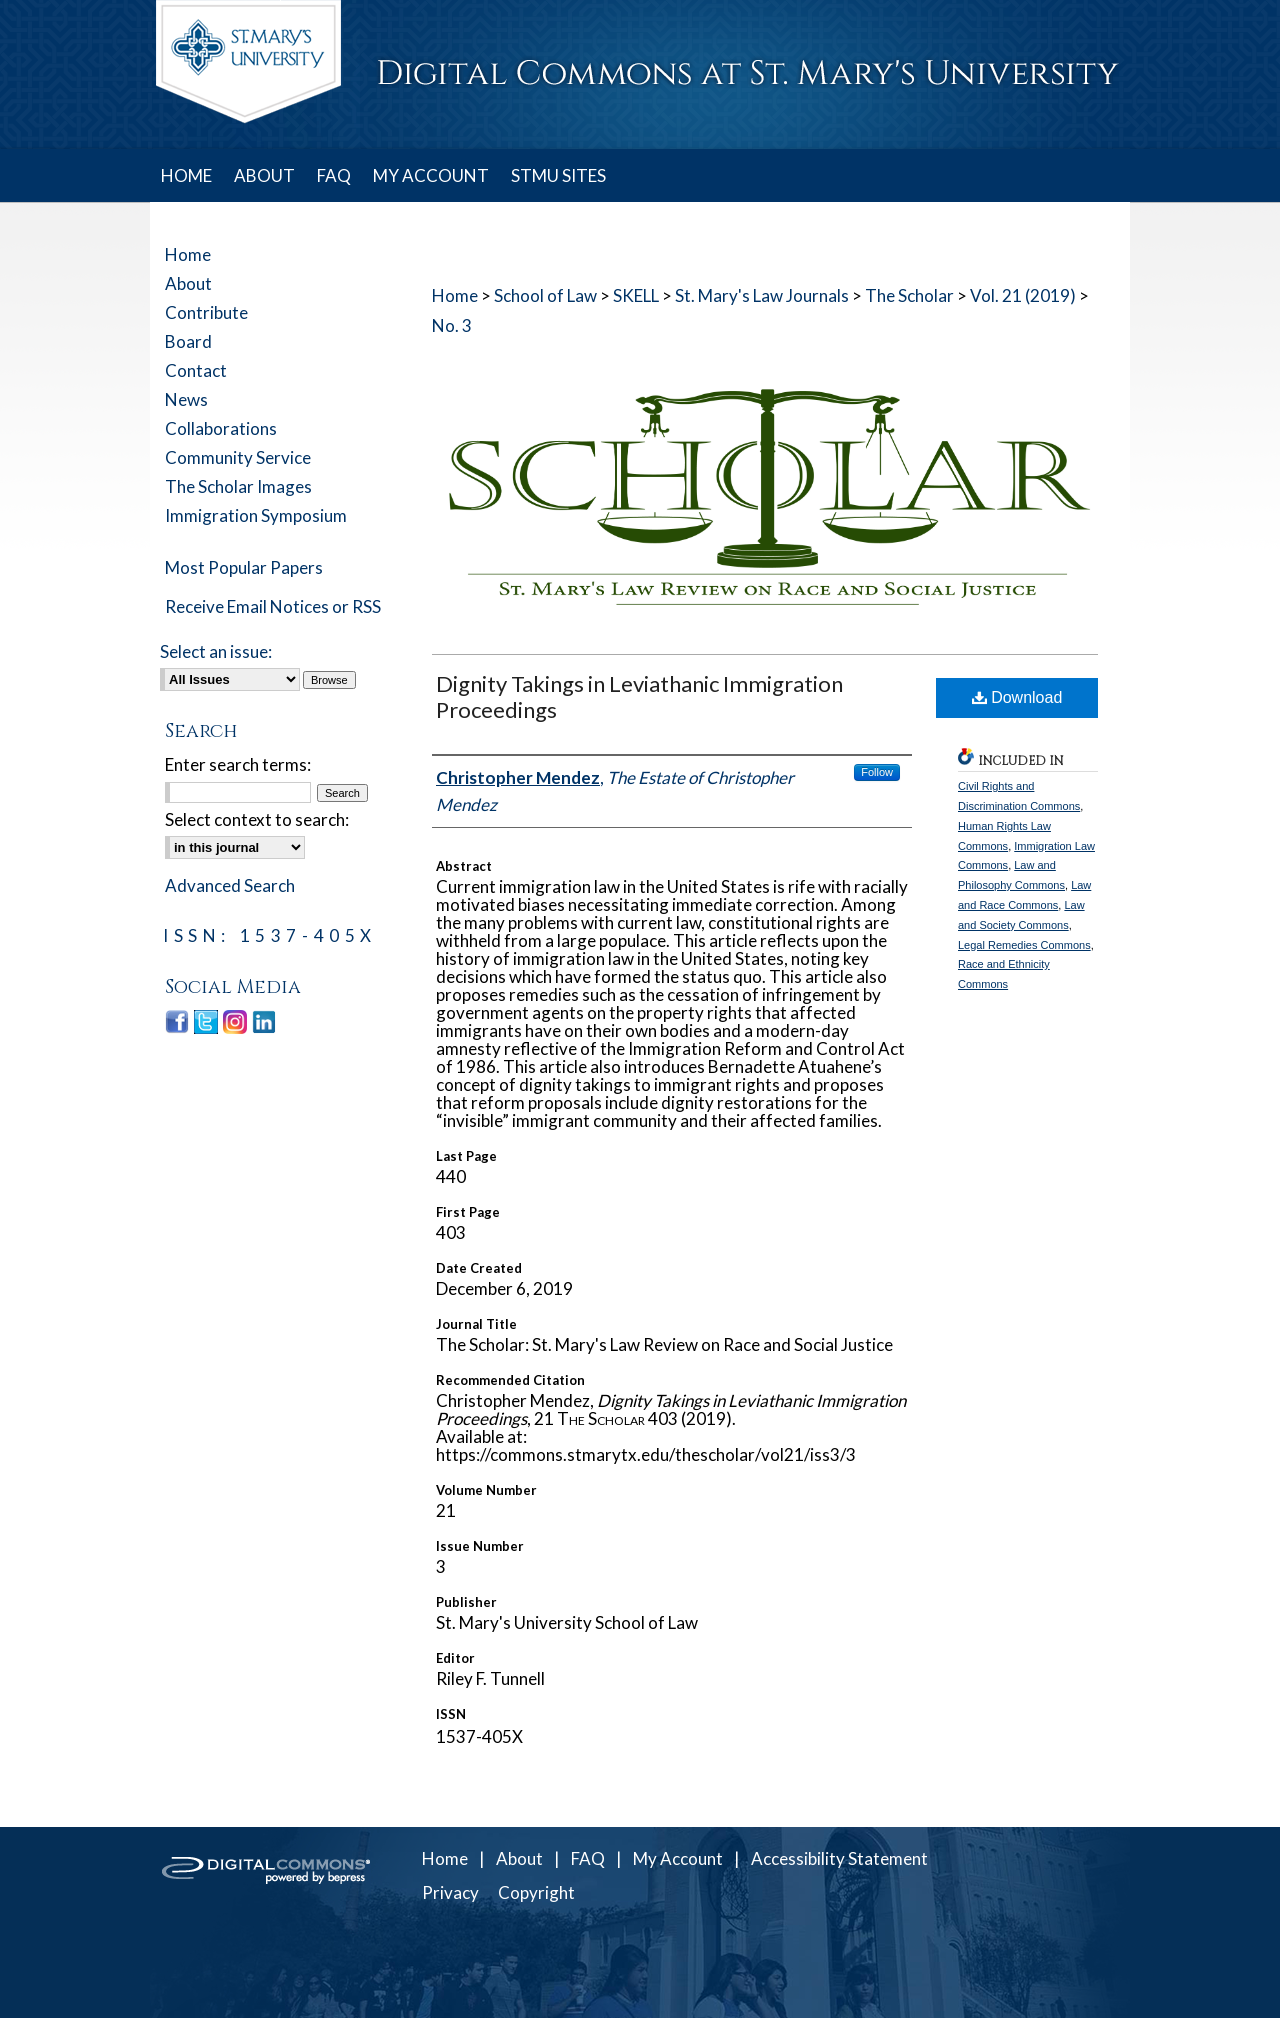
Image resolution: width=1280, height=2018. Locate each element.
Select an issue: (216, 651)
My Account (678, 1858)
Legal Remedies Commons (1024, 945)
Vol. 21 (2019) (1023, 295)
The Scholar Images (238, 486)
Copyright (536, 1892)
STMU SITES (558, 175)
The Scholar (909, 295)
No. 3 (452, 325)
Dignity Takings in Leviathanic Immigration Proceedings (639, 696)
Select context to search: (257, 819)
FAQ (588, 1858)
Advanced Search (230, 885)
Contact (196, 370)
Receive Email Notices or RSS (273, 606)
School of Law (545, 295)
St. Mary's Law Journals (762, 295)
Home (455, 295)
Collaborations (221, 428)
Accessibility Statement (839, 1858)
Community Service (238, 457)
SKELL (636, 295)
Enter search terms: (238, 764)
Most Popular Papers (244, 567)
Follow (877, 772)
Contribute (206, 312)
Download (1017, 697)
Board (188, 341)
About (188, 283)
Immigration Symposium (256, 515)
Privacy (450, 1892)
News (186, 399)
